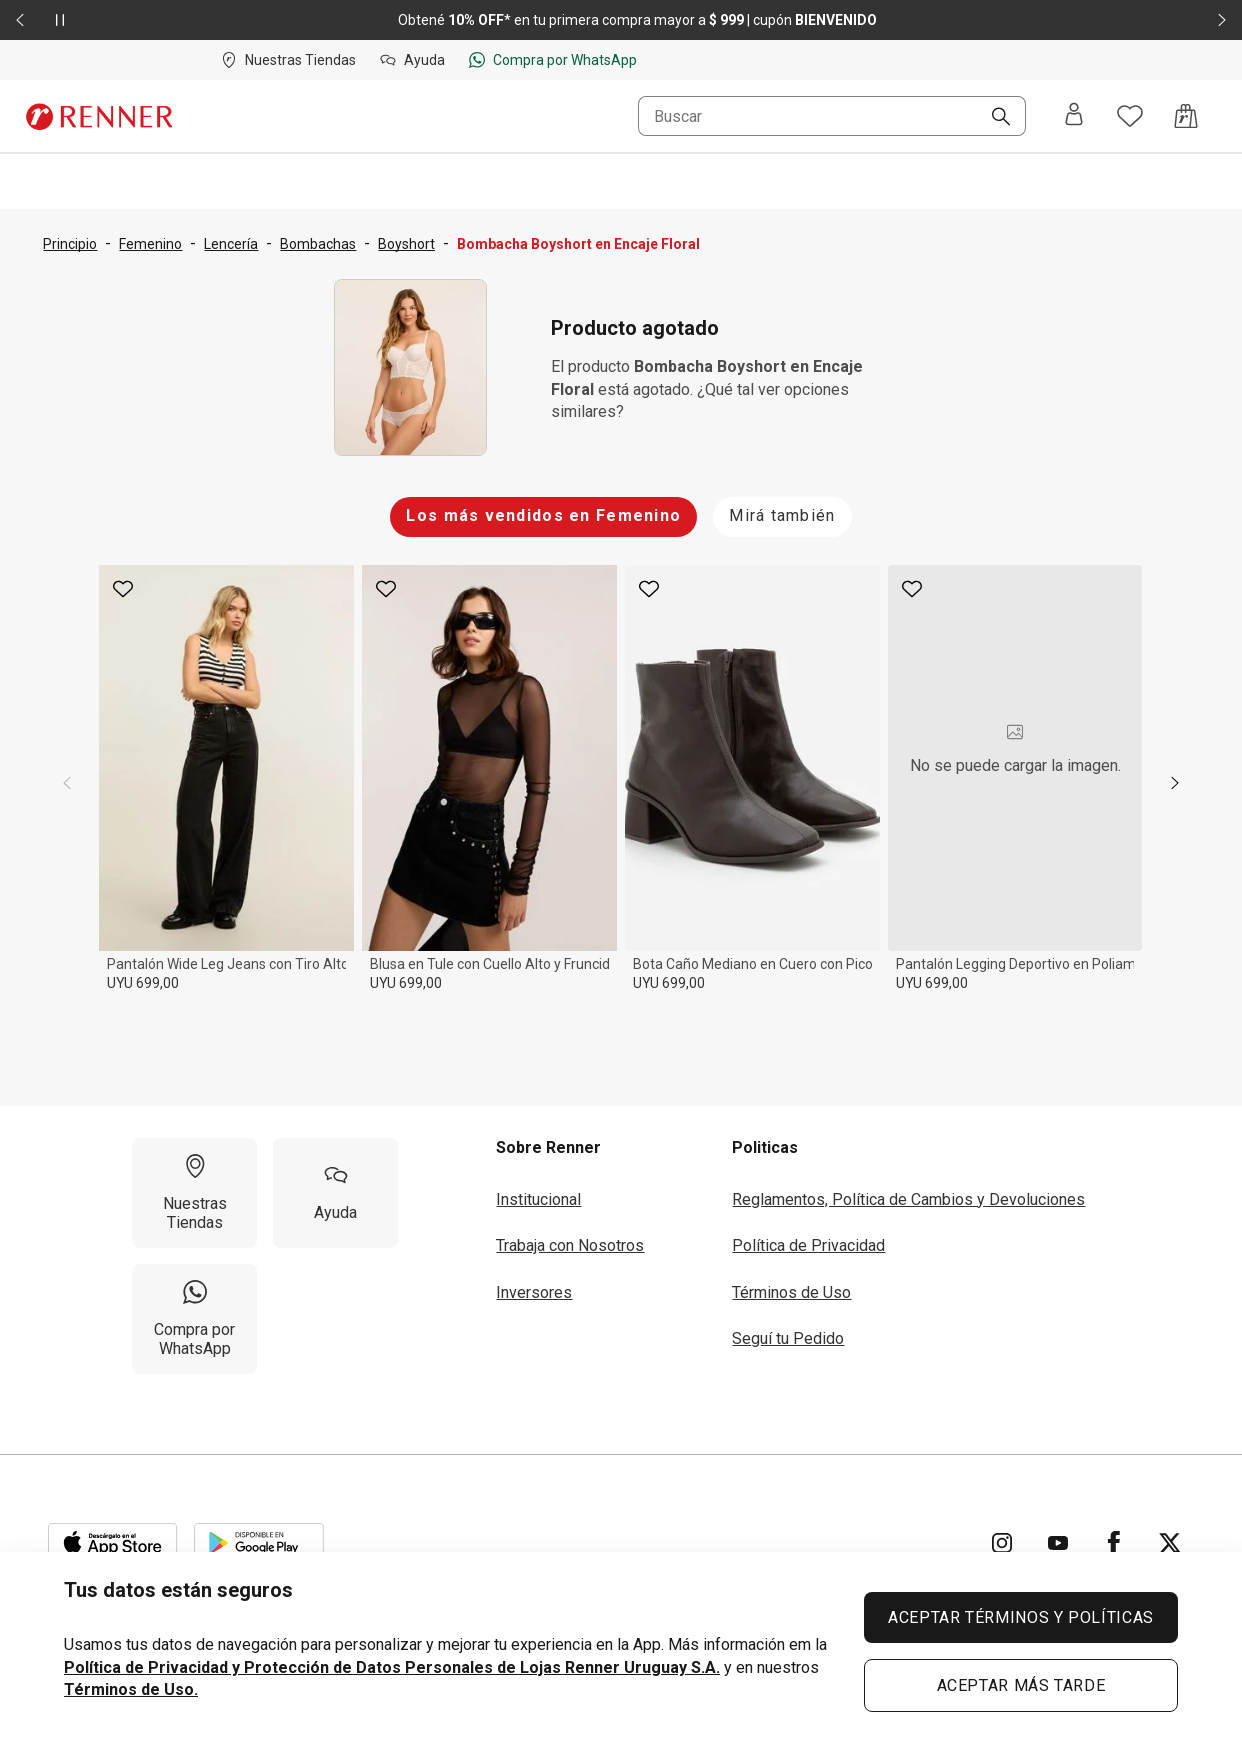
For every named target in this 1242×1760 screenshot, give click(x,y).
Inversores (534, 1292)
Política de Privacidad (808, 1245)
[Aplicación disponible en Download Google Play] (259, 1543)
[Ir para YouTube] (1058, 1543)
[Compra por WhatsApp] (194, 1319)
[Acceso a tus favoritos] (1130, 116)
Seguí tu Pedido (788, 1338)
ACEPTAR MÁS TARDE (1021, 1685)
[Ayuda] (335, 1193)
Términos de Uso (791, 1292)
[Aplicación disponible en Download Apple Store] (113, 1543)
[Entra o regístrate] (1074, 116)
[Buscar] (993, 118)
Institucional (538, 1199)
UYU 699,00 (143, 983)
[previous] (67, 783)
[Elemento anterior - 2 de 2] (20, 20)
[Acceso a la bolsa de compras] (1186, 116)
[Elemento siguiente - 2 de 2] (1222, 20)
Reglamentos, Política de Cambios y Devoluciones (908, 1199)
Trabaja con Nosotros (570, 1245)
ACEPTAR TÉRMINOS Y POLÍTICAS (1021, 1617)
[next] (1175, 783)
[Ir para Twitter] (1170, 1543)
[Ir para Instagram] (1002, 1543)
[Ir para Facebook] (1114, 1543)
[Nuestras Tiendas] (194, 1193)
